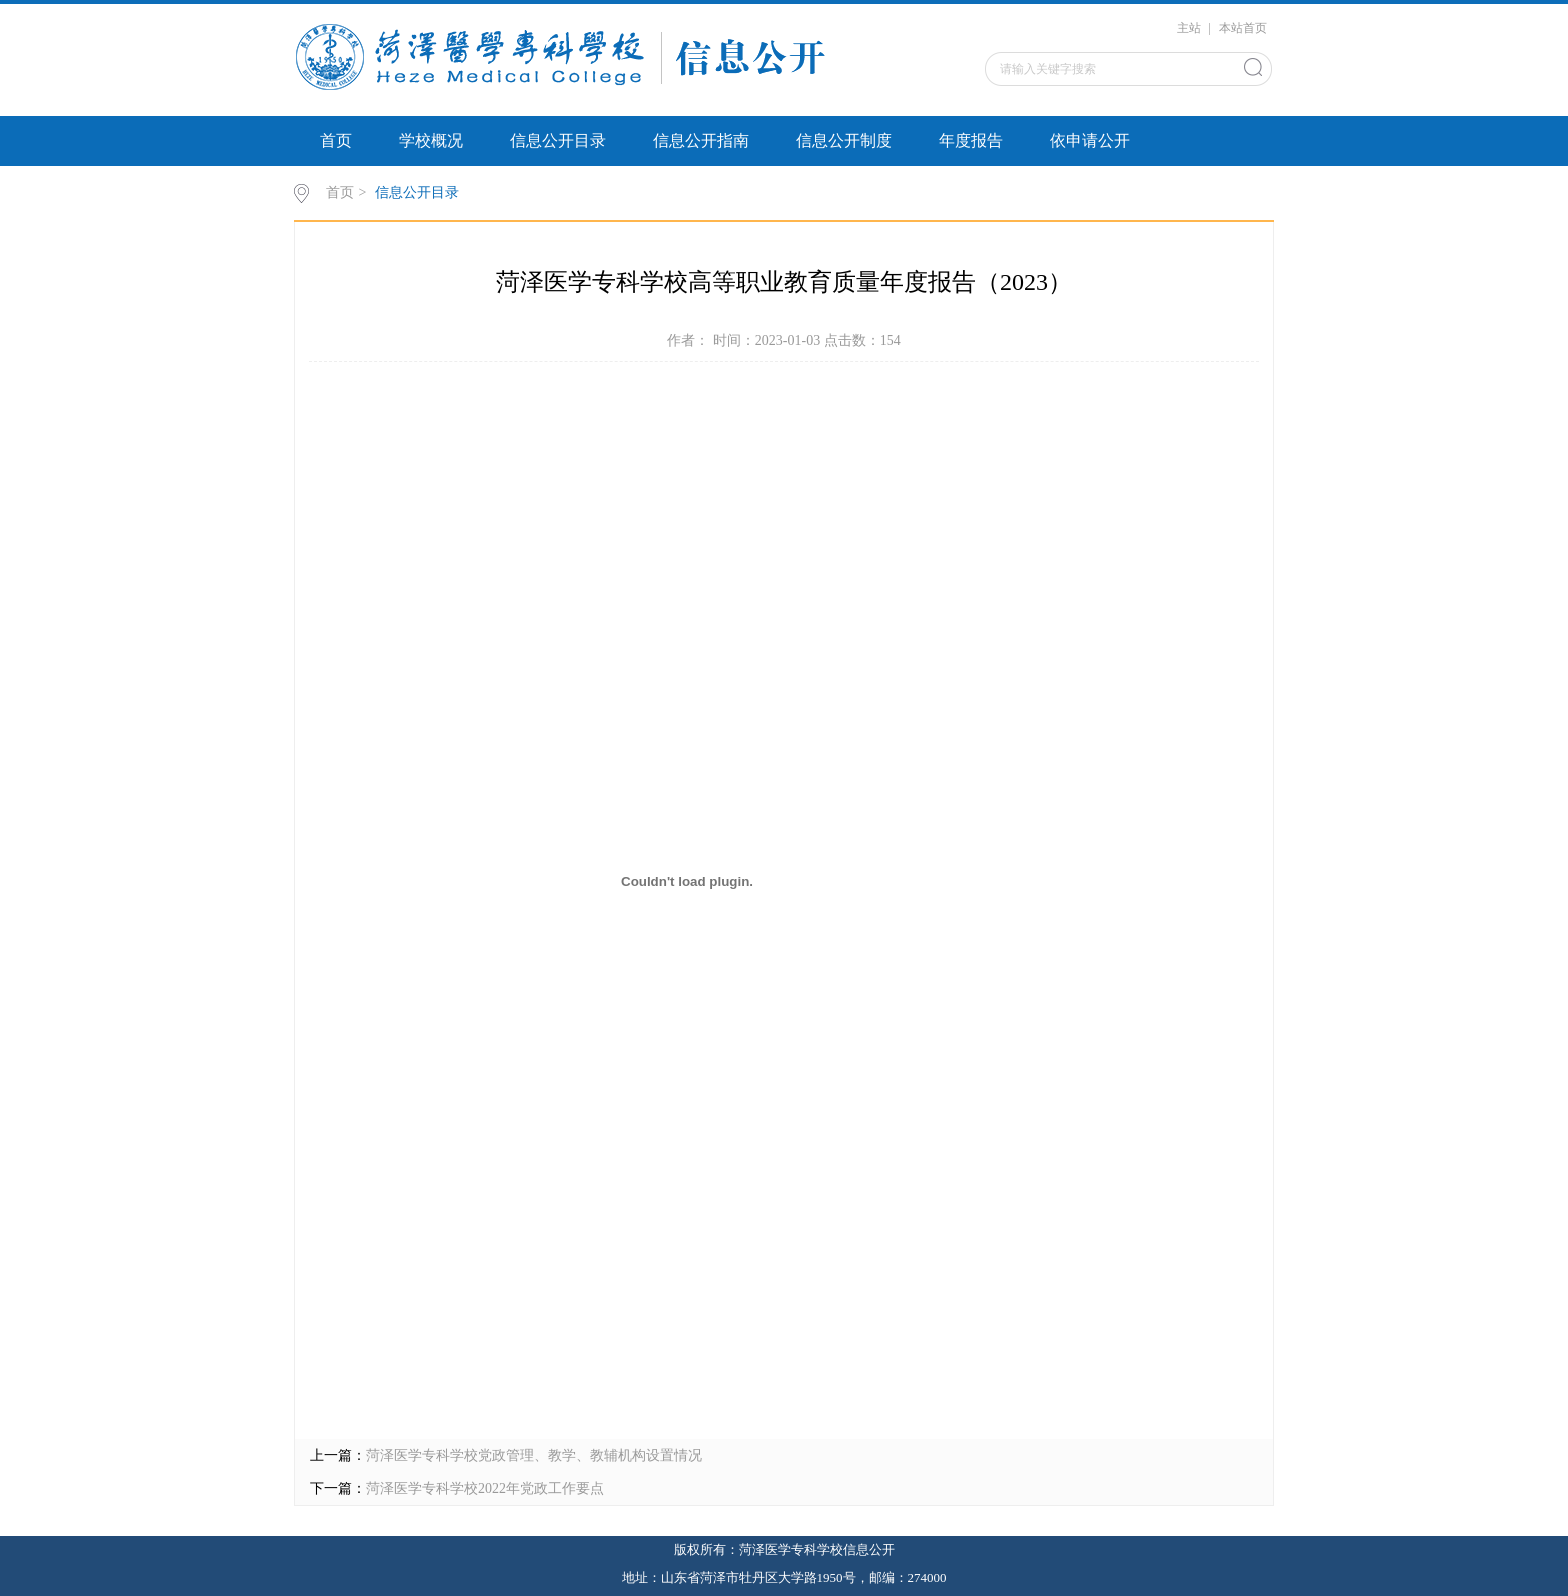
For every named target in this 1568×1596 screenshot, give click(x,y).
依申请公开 (1090, 140)
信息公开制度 (844, 140)
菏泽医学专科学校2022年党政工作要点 (485, 1488)
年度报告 (971, 140)
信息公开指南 (701, 140)
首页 (336, 140)
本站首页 (1243, 28)
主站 (1189, 28)
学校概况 (431, 140)
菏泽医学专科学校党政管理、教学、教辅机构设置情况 (534, 1455)
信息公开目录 (558, 140)
